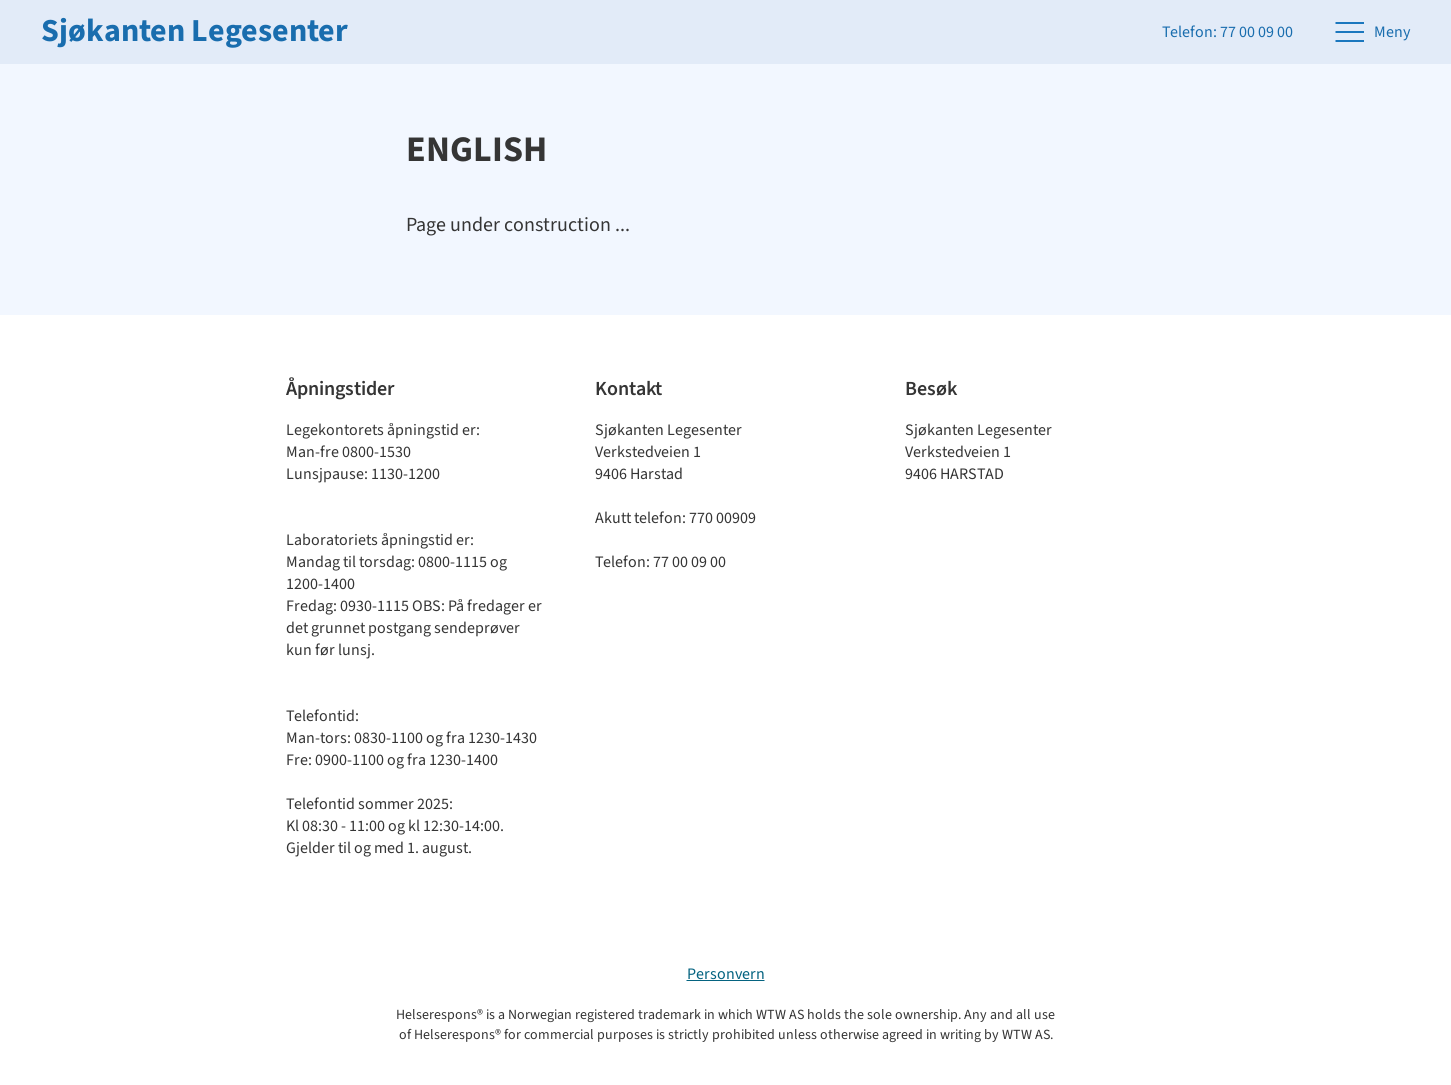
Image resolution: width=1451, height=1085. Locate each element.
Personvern (726, 974)
